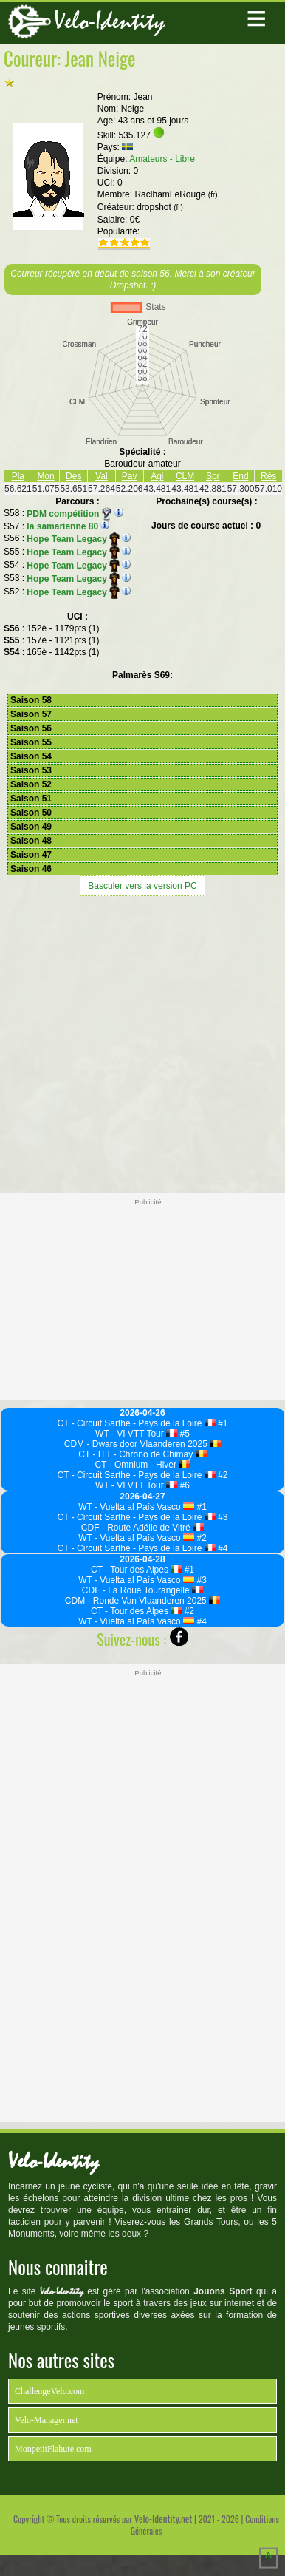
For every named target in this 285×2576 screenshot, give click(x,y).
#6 (183, 1485)
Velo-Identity (109, 21)
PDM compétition (69, 514)
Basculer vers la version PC (142, 886)
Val (101, 476)
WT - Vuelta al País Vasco (136, 1507)
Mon (45, 476)
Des (73, 476)
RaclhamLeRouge (175, 194)
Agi (157, 476)
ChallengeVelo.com (49, 2391)
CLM (185, 476)
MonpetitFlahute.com (53, 2449)
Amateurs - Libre (162, 159)
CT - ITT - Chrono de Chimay (142, 1454)
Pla (18, 476)
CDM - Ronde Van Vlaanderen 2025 (142, 1601)
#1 (222, 1423)
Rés (268, 476)
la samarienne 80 (62, 526)
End (240, 476)
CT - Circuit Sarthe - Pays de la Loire (137, 1423)
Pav (129, 476)
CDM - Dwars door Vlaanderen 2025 (143, 1444)
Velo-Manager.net (46, 2420)
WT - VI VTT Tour (136, 1433)
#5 (183, 1433)
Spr (213, 476)
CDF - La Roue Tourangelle (142, 1590)
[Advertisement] (142, 1042)
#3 (222, 1517)
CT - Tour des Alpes (136, 1570)
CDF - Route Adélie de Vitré (142, 1527)
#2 (222, 1475)
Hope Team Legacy (73, 539)
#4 (222, 1548)
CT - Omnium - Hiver (142, 1465)
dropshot (160, 207)
